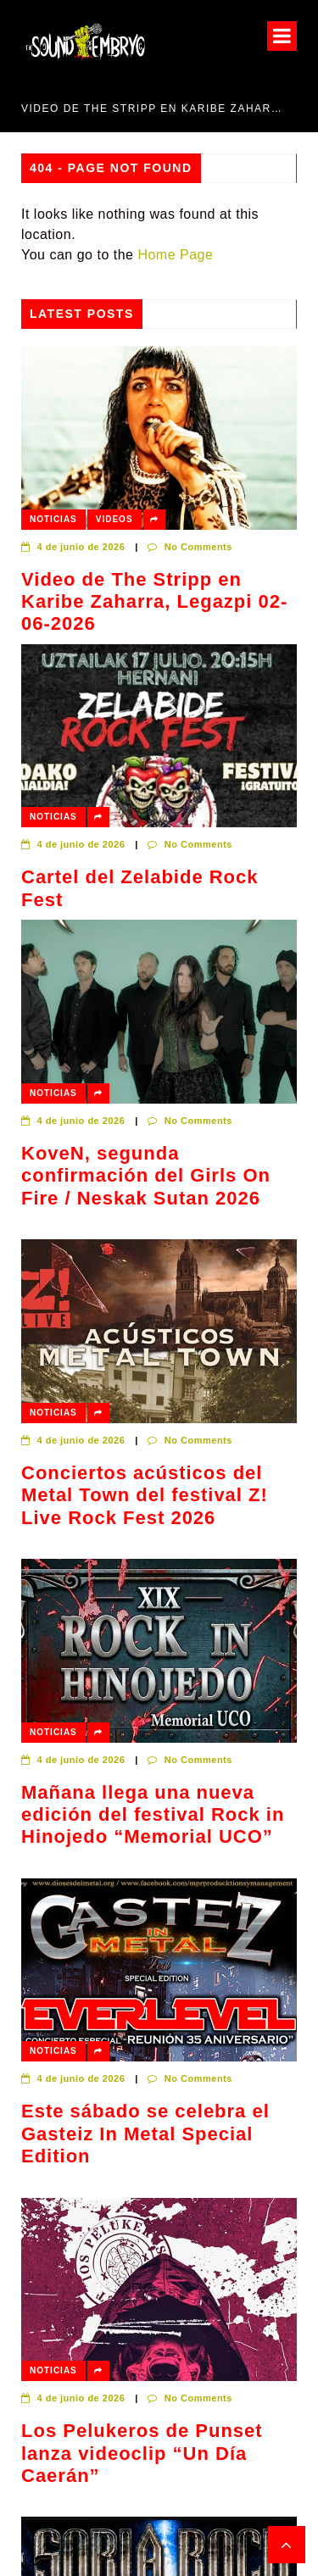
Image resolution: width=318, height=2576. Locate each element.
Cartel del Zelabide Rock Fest (140, 888)
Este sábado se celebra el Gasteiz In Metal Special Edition (145, 2133)
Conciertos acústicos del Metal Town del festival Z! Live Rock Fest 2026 (144, 1495)
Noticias (53, 519)
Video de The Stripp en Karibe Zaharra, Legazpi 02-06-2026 (152, 108)
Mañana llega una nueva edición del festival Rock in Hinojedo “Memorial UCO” (152, 1815)
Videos (114, 519)
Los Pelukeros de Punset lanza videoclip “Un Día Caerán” (142, 2453)
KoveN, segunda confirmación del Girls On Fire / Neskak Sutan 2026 (146, 1176)
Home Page (175, 255)
